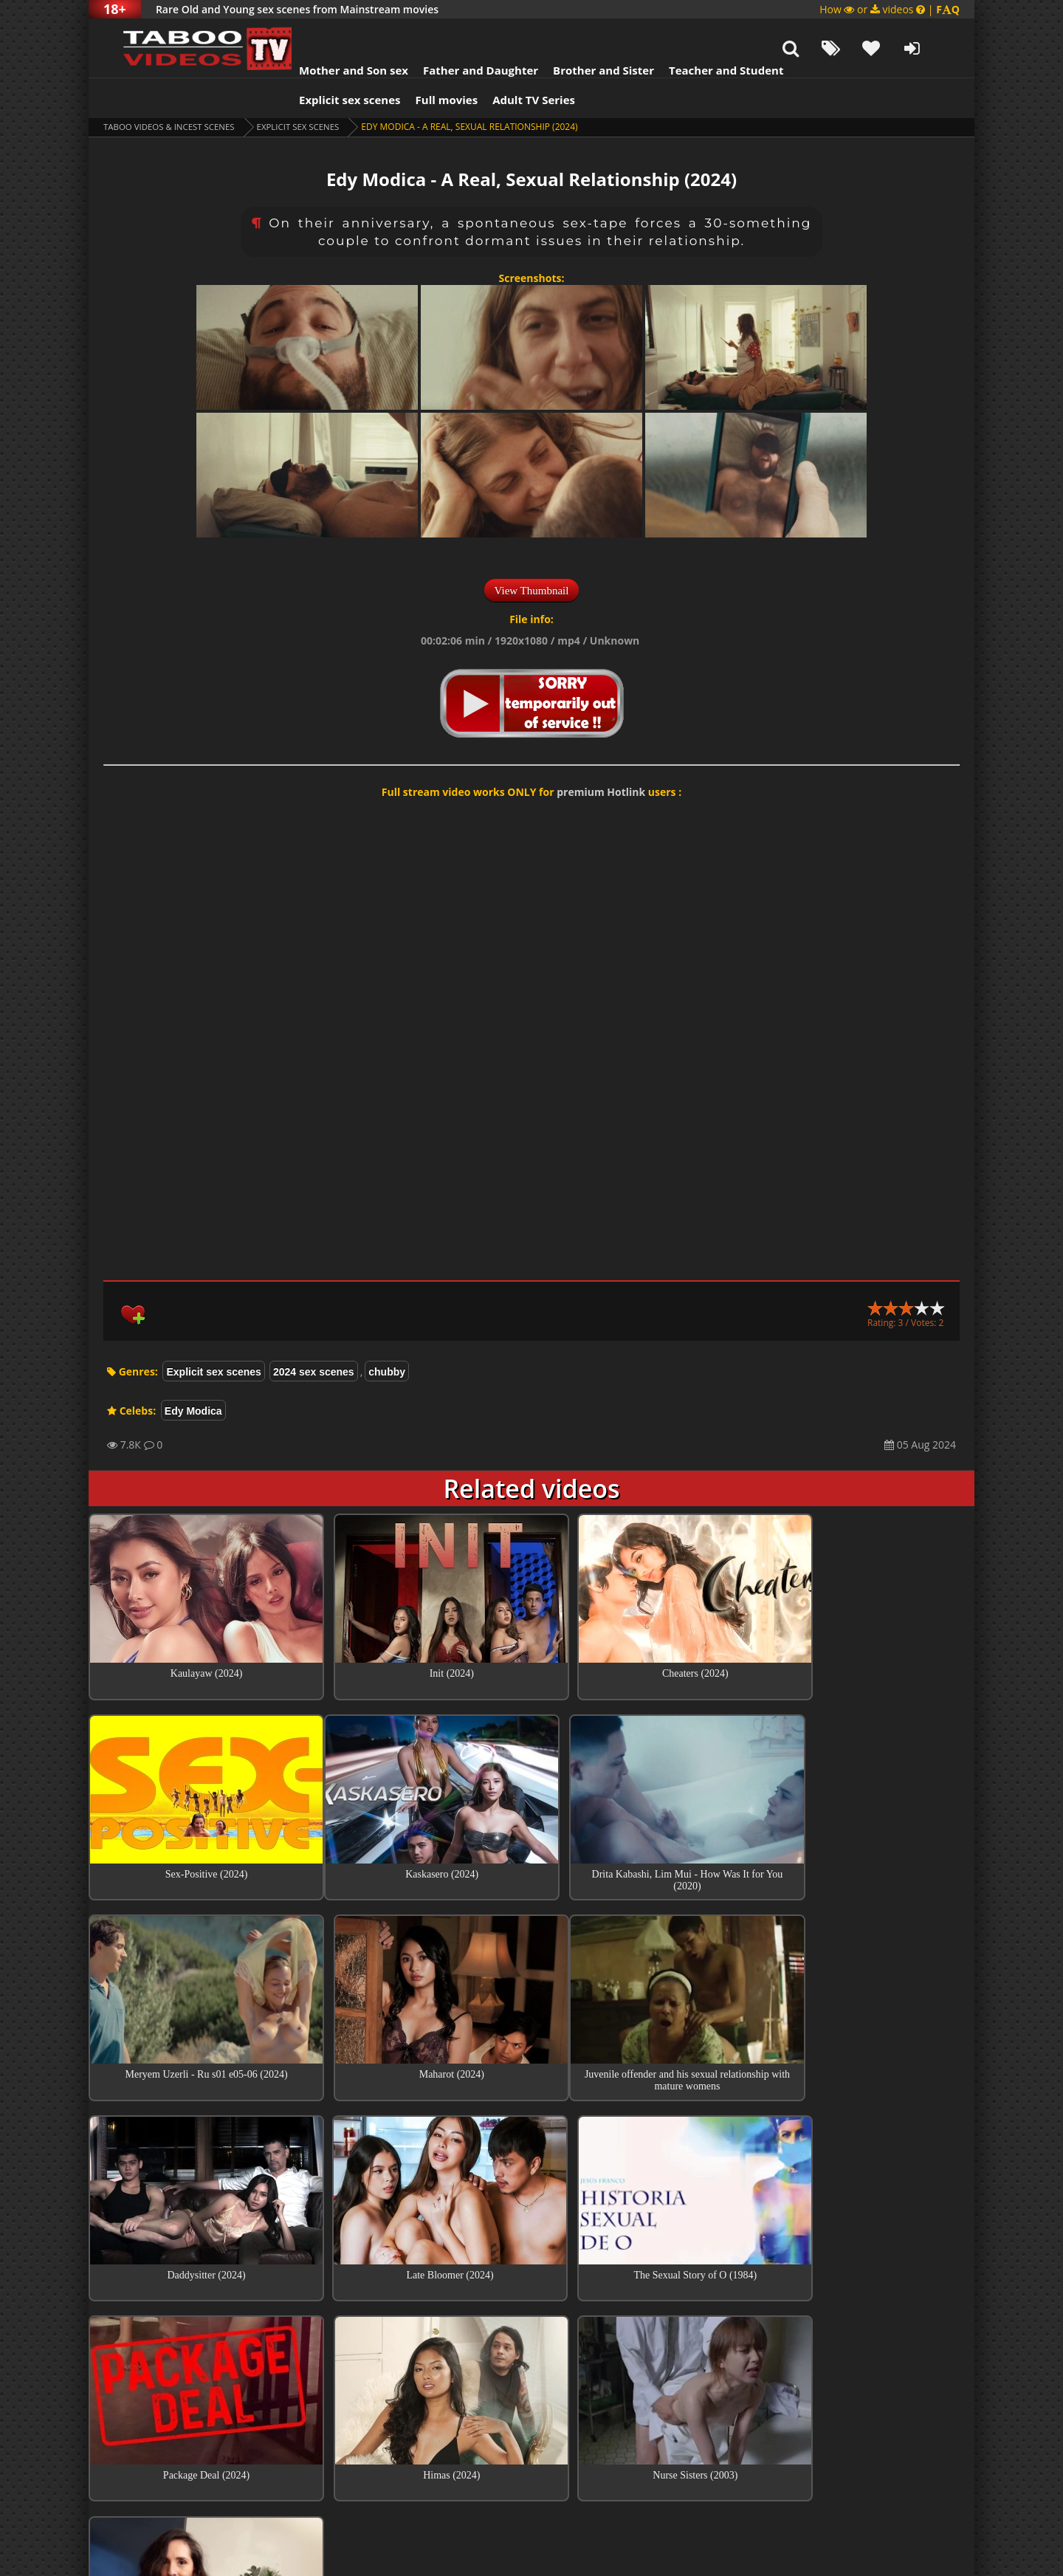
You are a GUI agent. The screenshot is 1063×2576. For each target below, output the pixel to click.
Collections (532, 2371)
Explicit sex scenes (331, 62)
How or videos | (889, 9)
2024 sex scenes (313, 1335)
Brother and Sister (585, 33)
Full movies (428, 62)
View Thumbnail (532, 554)
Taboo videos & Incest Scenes (172, 89)
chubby (386, 1335)
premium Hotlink (601, 755)
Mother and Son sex (335, 33)
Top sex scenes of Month (532, 2329)
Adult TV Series (515, 62)
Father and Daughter (462, 33)
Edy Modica (193, 1374)
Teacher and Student (707, 33)
